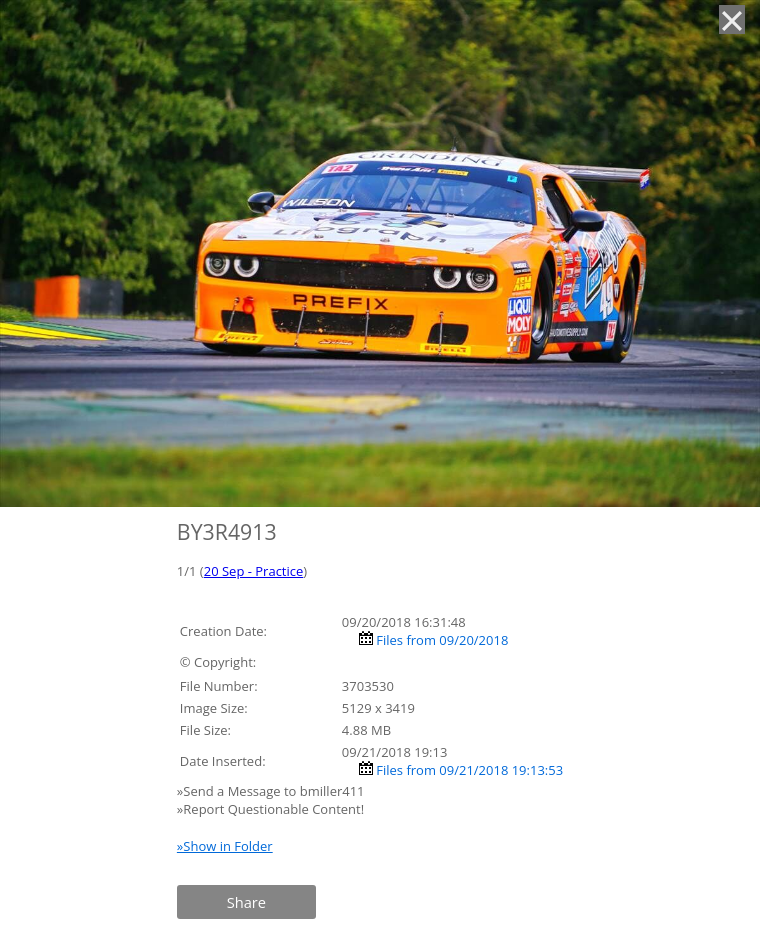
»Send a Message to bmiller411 (272, 791)
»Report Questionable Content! (270, 809)
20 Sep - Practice (254, 571)
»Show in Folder (225, 846)
